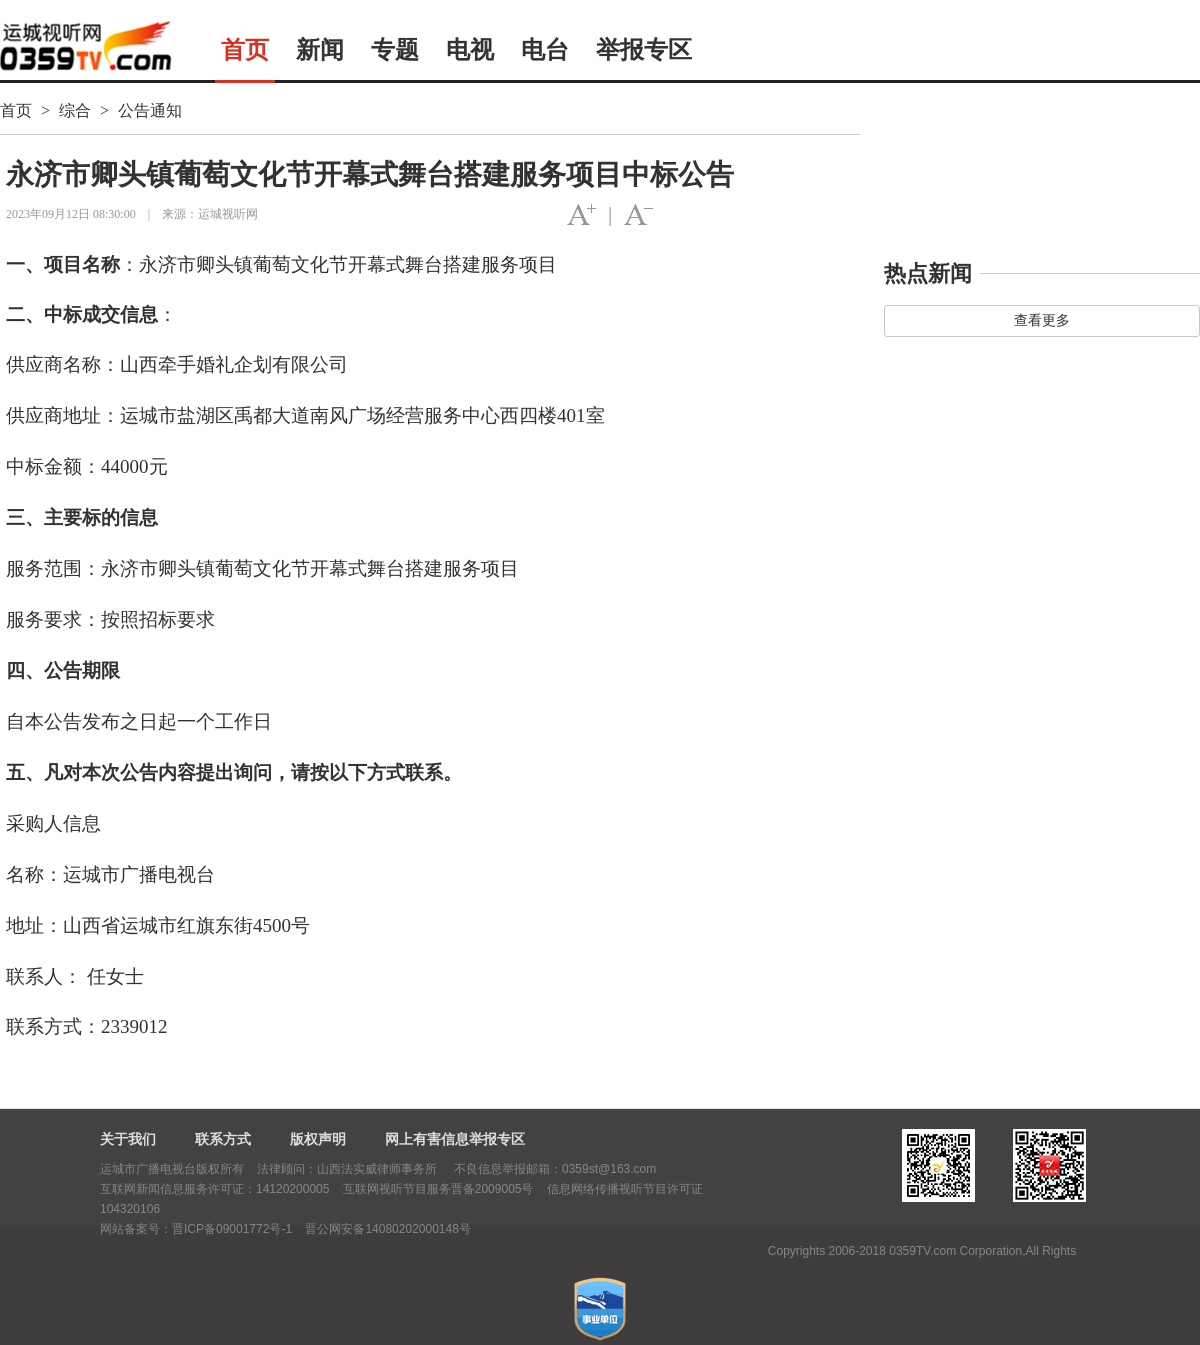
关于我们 (128, 1139)
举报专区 (644, 50)
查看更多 (1042, 320)
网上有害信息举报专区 (455, 1139)
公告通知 (150, 110)
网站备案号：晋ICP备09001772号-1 (196, 1229)
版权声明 (318, 1139)
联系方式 (223, 1139)
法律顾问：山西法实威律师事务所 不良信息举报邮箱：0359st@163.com (456, 1169)
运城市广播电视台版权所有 (172, 1169)
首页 (245, 50)
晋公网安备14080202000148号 (387, 1229)
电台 (545, 50)
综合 (75, 110)
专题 (395, 50)
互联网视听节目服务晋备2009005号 (438, 1189)
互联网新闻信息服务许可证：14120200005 (214, 1189)
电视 (470, 50)
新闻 (320, 50)
